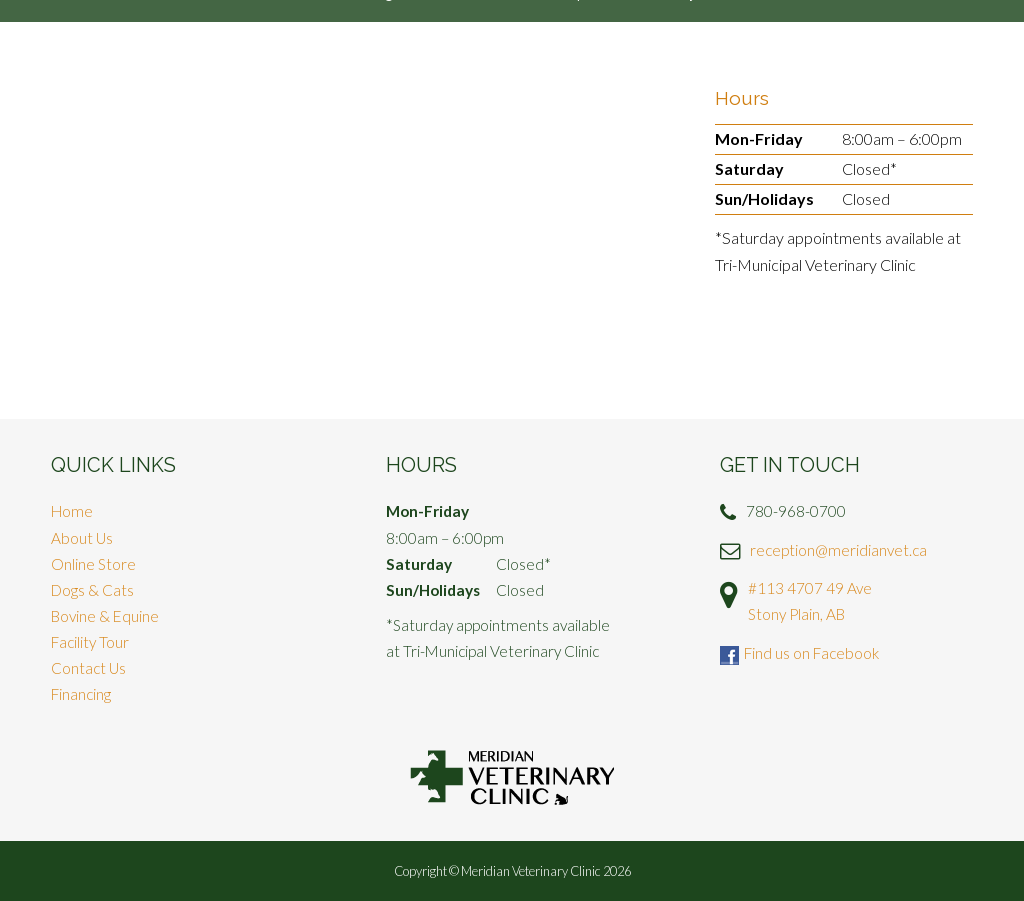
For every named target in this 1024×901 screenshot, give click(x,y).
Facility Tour (90, 642)
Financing (81, 694)
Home (72, 511)
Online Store (93, 564)
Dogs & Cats (92, 590)
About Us (82, 538)
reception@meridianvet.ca (838, 550)
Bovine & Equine (105, 616)
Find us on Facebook (811, 653)
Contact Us (88, 668)
